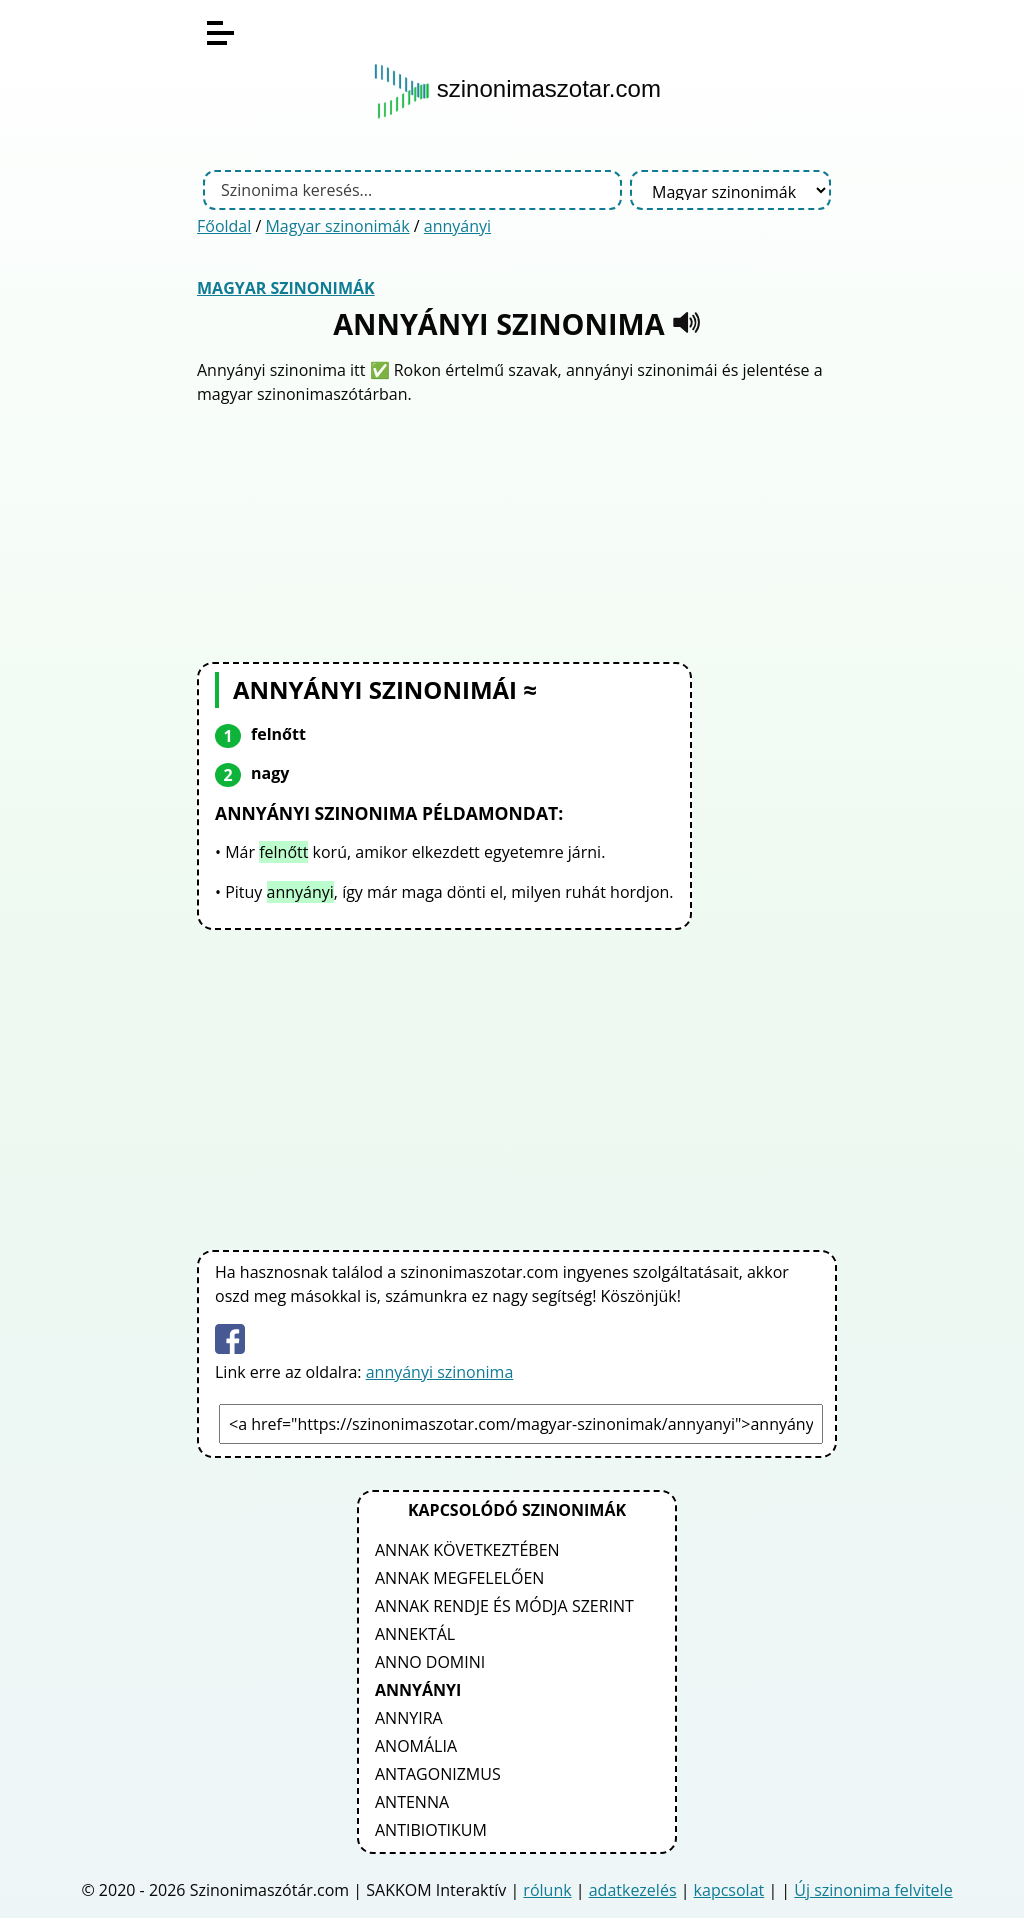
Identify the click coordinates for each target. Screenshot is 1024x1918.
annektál (415, 1634)
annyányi (457, 226)
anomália (416, 1746)
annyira (409, 1718)
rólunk (547, 1890)
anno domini (430, 1662)
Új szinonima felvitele (873, 1890)
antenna (412, 1802)
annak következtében (467, 1550)
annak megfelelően (459, 1578)
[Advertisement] (517, 531)
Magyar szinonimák (337, 226)
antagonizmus (438, 1774)
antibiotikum (431, 1830)
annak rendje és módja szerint (504, 1606)
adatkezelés (633, 1890)
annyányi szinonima (440, 1372)
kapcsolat (729, 1890)
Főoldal (224, 226)
